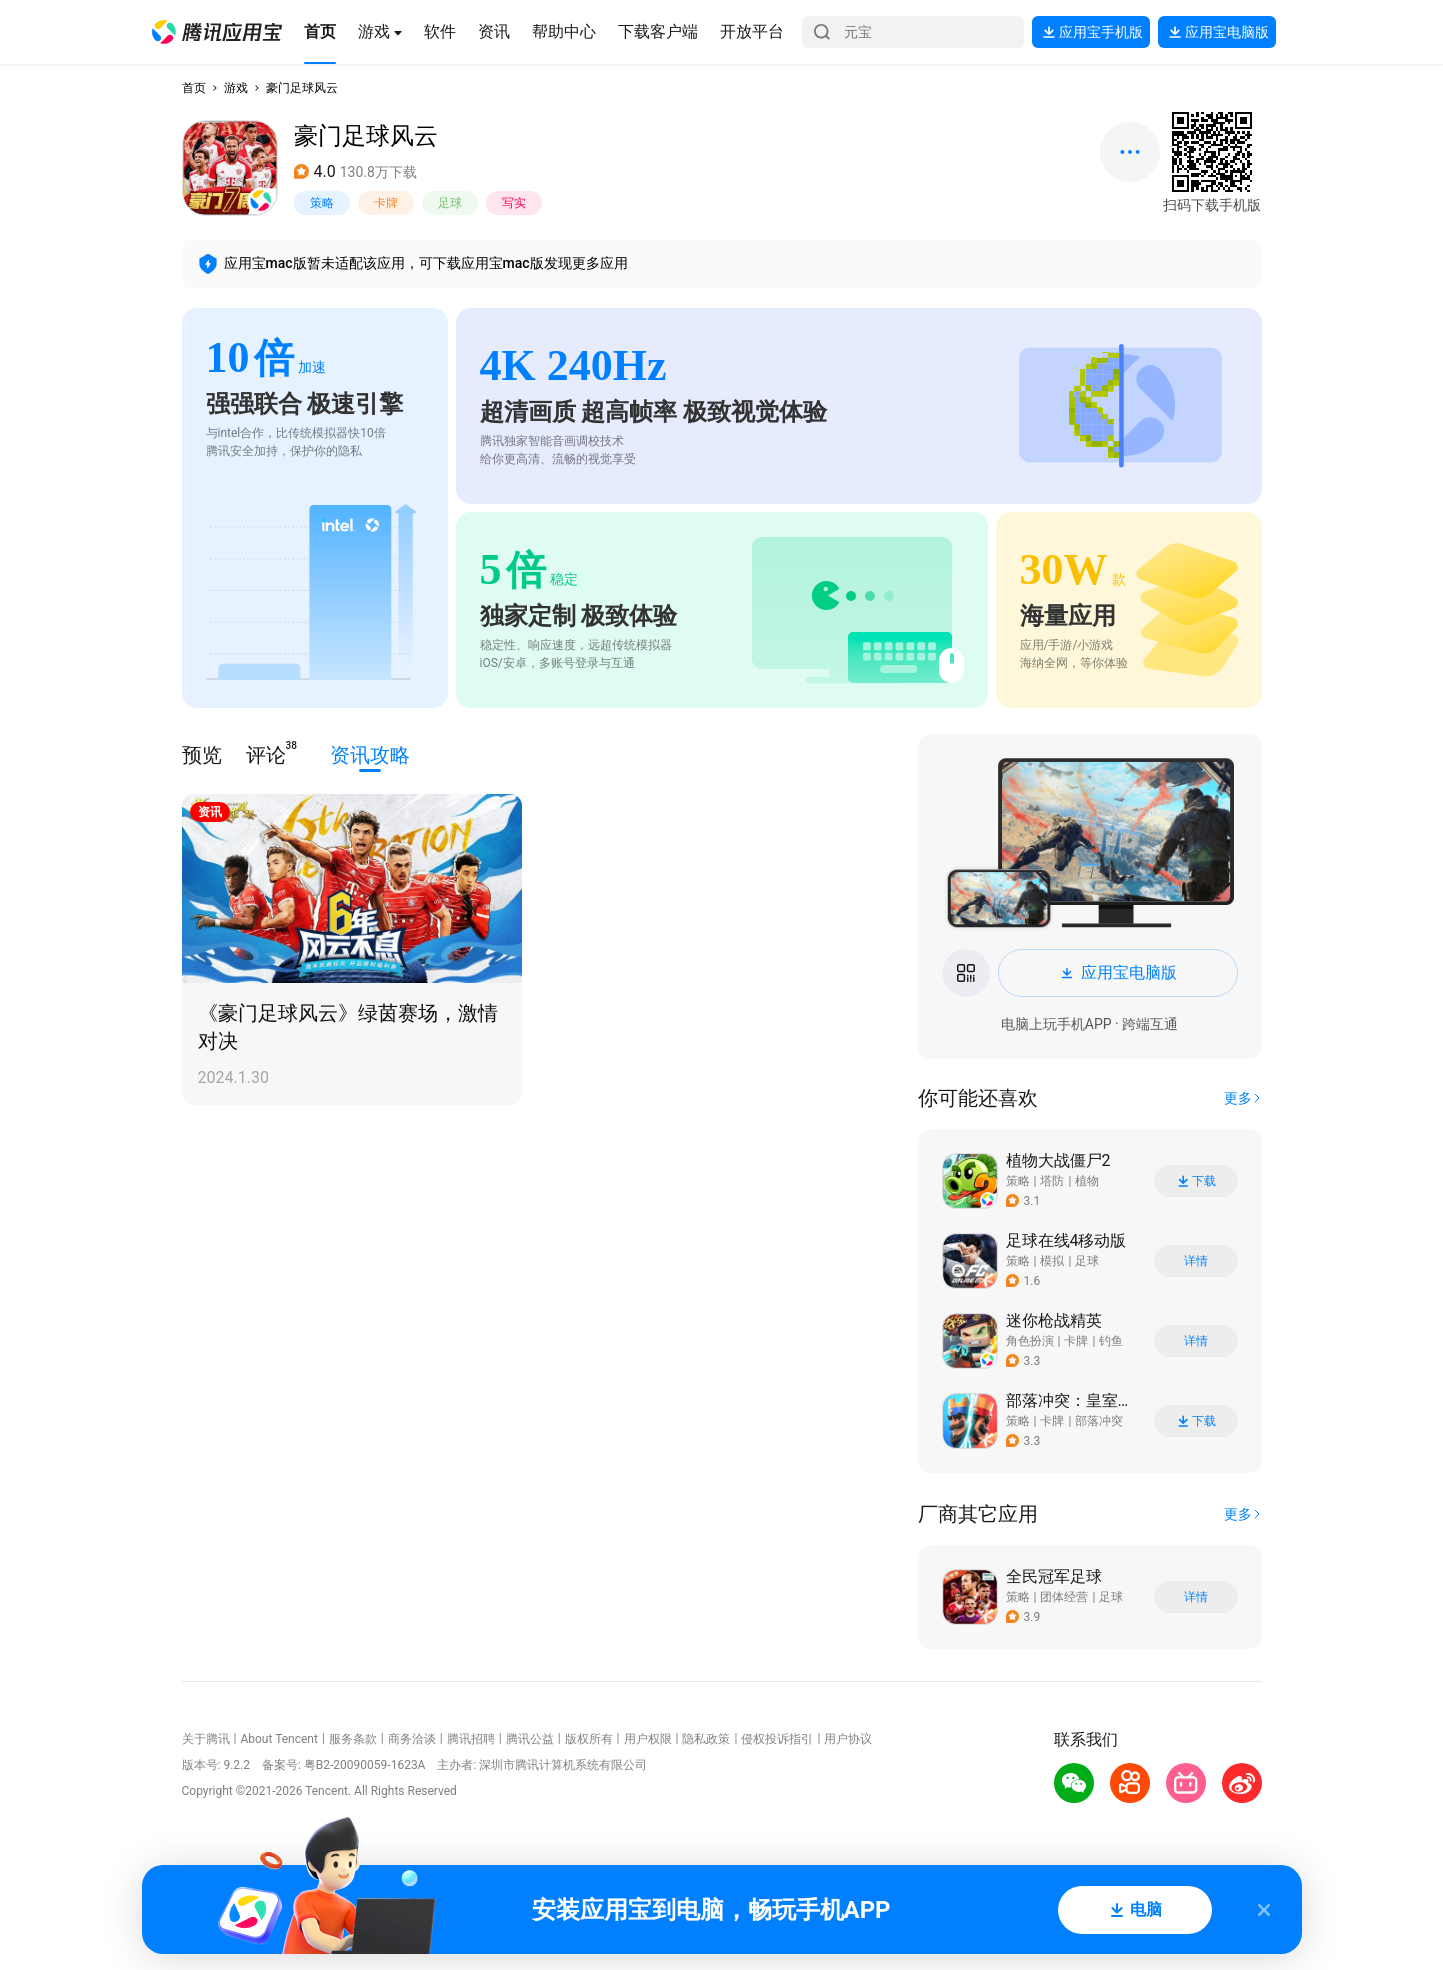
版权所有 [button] (589, 1739)
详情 (1196, 1261)
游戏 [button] (236, 88)
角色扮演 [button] (1030, 1341)
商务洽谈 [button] (412, 1739)
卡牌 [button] (386, 203)
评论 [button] (266, 753)
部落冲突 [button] (1099, 1421)
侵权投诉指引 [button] (777, 1739)
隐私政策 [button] (706, 1739)
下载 (1196, 1181)
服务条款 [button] (353, 1739)
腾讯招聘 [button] (471, 1739)
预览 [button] (202, 755)
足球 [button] (450, 203)
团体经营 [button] (1064, 1597)
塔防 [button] (1052, 1181)
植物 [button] (1087, 1181)
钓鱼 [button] (1111, 1341)
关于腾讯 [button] (206, 1739)
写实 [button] (514, 203)
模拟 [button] (1052, 1261)
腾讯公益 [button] (530, 1739)
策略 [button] (322, 203)
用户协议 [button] (848, 1739)
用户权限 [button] (648, 1739)
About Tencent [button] (278, 1739)
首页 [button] (194, 88)
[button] (217, 32)
